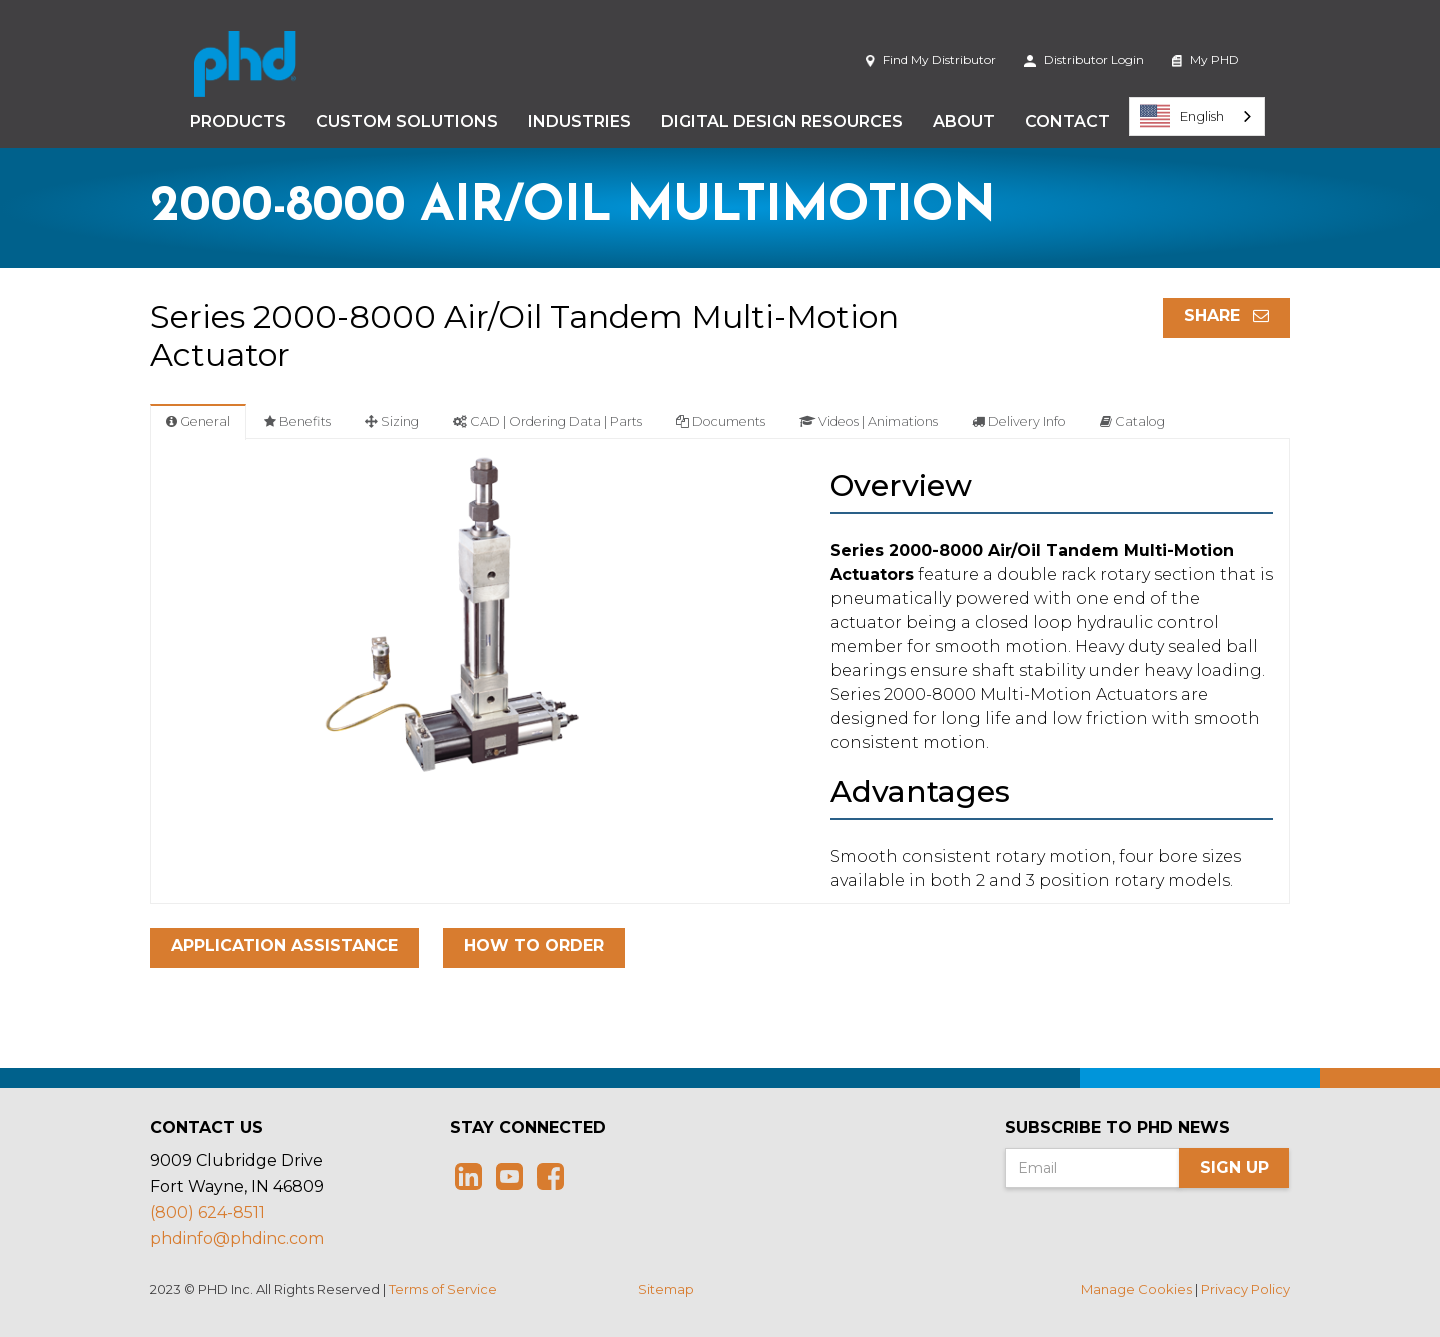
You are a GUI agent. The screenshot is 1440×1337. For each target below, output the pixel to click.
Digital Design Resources (782, 121)
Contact (1067, 121)
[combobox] (1197, 116)
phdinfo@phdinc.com (237, 1238)
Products (238, 121)
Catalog (1132, 421)
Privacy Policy (1245, 1289)
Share (1226, 315)
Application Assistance (284, 945)
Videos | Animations (868, 421)
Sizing (392, 421)
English (1182, 116)
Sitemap (666, 1289)
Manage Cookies (1136, 1289)
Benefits (297, 421)
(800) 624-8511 (207, 1212)
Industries (579, 121)
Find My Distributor (930, 59)
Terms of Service (443, 1289)
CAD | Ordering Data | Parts (547, 421)
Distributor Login (1084, 59)
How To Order (534, 945)
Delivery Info (1019, 421)
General (198, 421)
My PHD (1205, 59)
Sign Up (1234, 1167)
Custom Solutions (407, 121)
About (964, 121)
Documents (720, 421)
